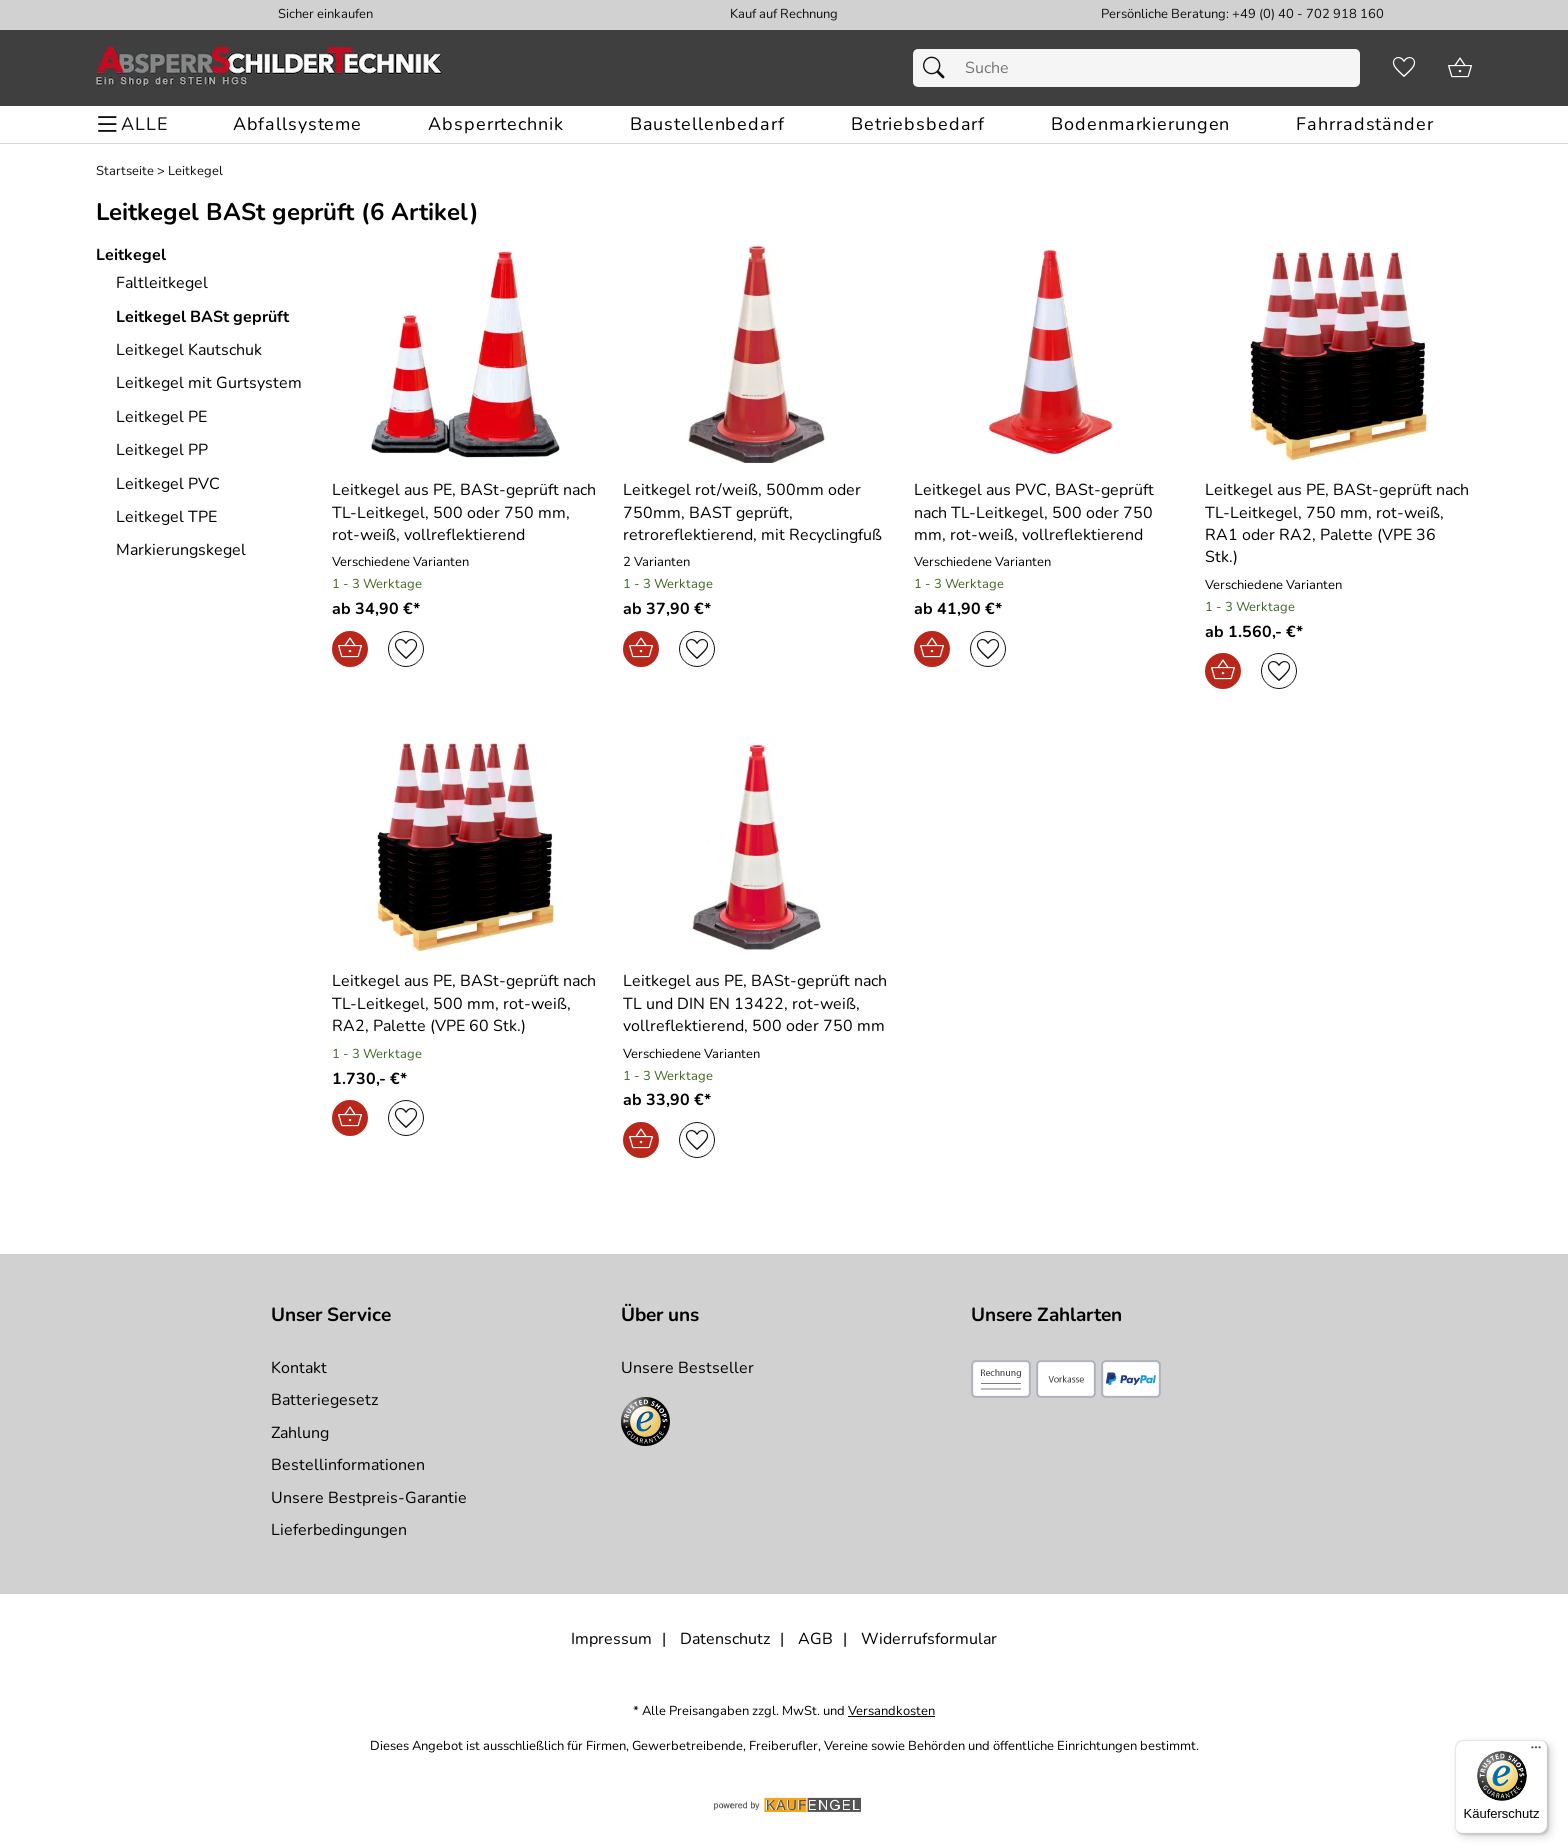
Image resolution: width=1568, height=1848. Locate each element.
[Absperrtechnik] (495, 124)
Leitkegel (195, 171)
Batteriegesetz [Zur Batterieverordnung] (324, 1400)
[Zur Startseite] (269, 68)
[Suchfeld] (1136, 68)
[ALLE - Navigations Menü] (135, 124)
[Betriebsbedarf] (918, 124)
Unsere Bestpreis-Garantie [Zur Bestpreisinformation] (369, 1498)
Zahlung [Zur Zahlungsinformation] (300, 1433)
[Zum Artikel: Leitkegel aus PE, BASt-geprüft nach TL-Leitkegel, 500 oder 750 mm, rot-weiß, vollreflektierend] (465, 512)
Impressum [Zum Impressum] (611, 1639)
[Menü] (1536, 1752)
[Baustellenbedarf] (707, 124)
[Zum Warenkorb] (1460, 68)
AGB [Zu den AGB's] (815, 1639)
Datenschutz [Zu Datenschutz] (725, 1639)
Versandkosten (891, 1711)
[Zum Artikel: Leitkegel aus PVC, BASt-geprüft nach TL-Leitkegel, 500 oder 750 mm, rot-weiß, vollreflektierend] (1047, 512)
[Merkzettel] (1404, 68)
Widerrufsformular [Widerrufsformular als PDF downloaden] (929, 1639)
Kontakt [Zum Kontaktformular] (299, 1368)
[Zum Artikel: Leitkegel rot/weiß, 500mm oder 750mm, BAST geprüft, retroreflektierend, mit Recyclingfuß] (756, 354)
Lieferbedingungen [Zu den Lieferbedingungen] (339, 1530)
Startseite (125, 171)
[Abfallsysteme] (297, 124)
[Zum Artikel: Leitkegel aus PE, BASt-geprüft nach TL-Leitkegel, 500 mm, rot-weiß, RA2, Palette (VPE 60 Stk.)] (465, 1003)
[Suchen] (939, 68)
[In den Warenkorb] (350, 649)
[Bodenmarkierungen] (1140, 124)
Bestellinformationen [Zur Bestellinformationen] (348, 1465)
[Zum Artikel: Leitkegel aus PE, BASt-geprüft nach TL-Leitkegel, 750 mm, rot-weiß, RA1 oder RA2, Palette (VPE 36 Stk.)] (1338, 524)
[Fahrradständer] (1364, 124)
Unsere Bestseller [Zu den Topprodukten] (687, 1368)
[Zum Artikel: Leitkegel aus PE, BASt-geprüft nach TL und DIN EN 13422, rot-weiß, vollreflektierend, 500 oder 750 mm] (756, 1003)
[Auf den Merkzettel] (406, 649)
